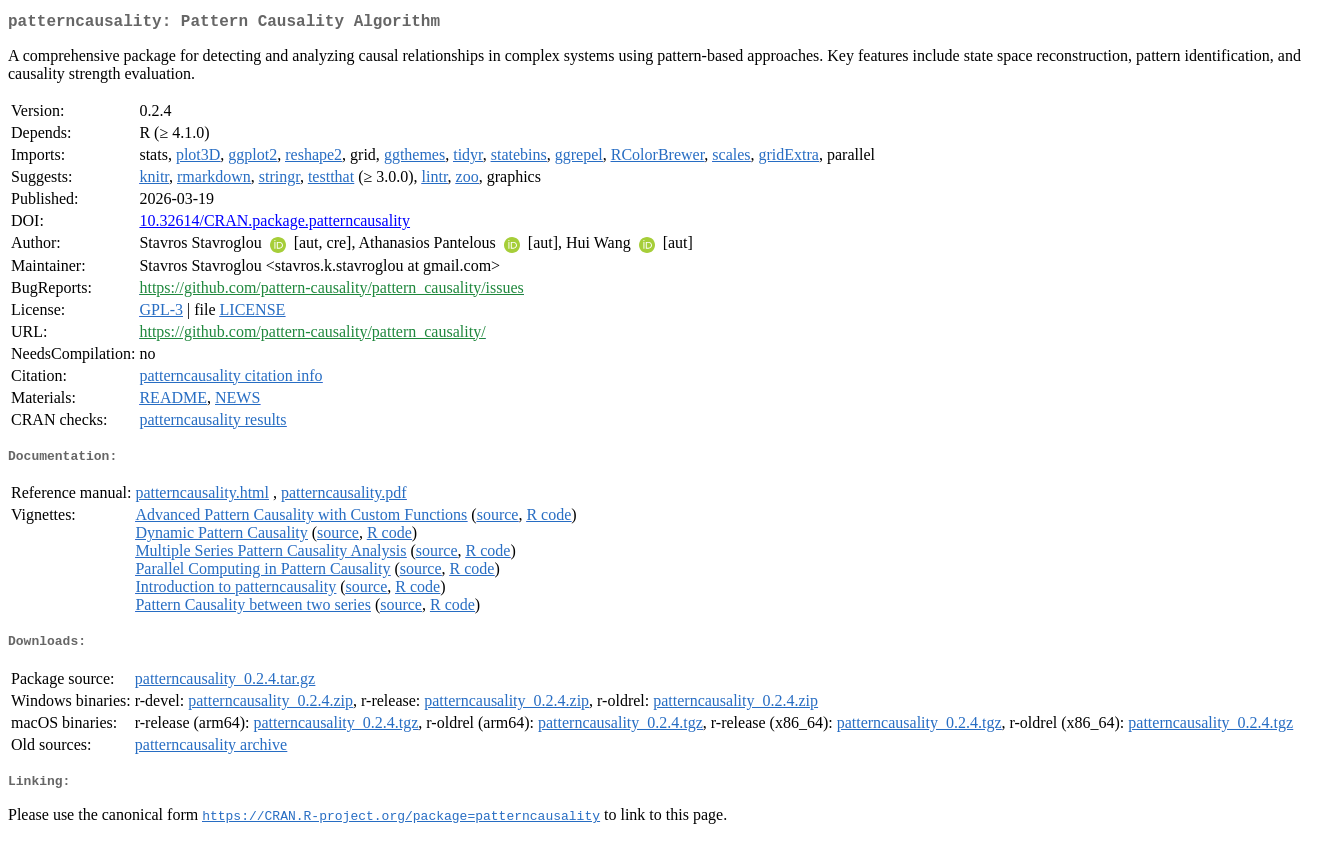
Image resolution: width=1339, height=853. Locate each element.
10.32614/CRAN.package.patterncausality (274, 224)
